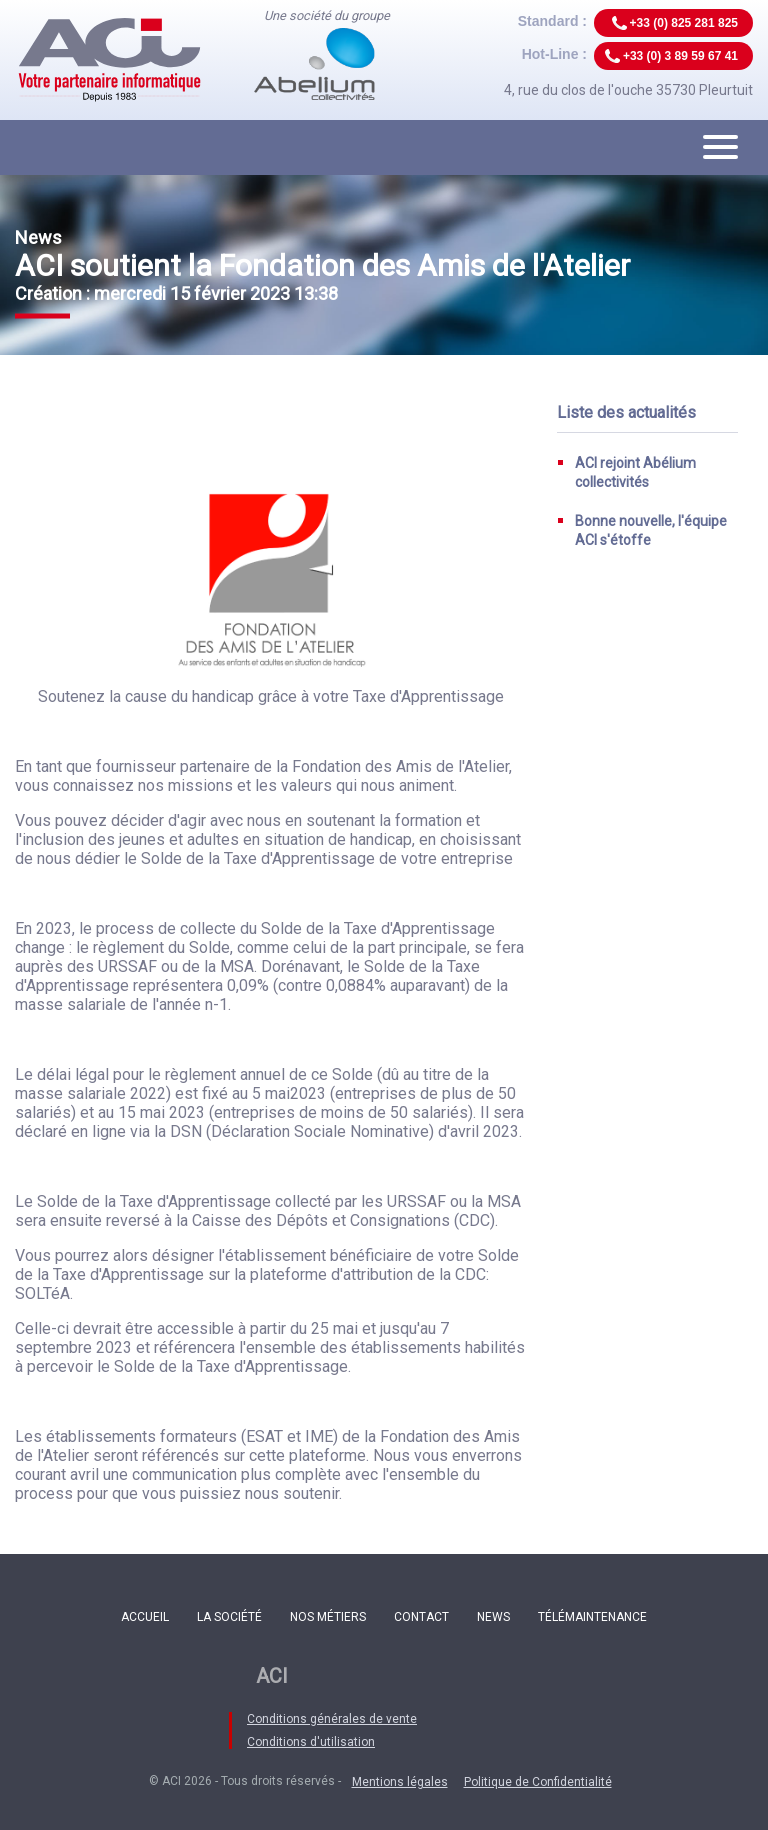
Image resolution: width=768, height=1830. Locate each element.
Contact (421, 1617)
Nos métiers (328, 1617)
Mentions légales (400, 1782)
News (493, 1617)
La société (229, 1617)
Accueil (145, 1617)
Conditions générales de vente (332, 1719)
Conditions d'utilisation (311, 1742)
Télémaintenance (592, 1617)
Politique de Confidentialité (538, 1782)
